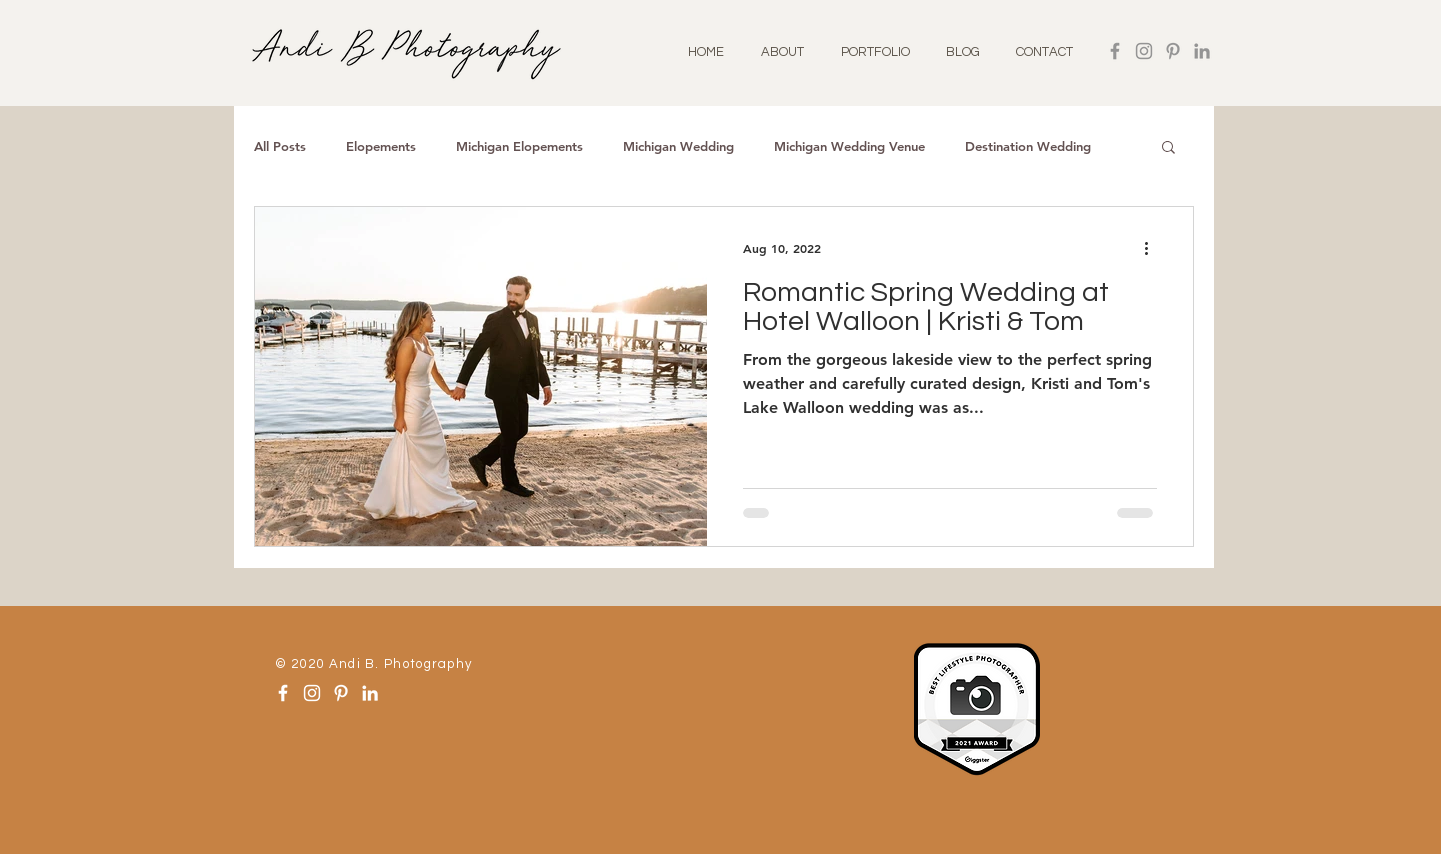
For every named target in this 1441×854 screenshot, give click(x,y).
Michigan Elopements (519, 146)
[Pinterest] (1173, 51)
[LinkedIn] (1202, 51)
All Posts (280, 146)
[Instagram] (1144, 51)
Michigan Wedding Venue (849, 146)
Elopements (381, 146)
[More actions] (1154, 248)
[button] (1168, 148)
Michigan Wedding (678, 146)
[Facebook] (1115, 51)
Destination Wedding (1028, 146)
